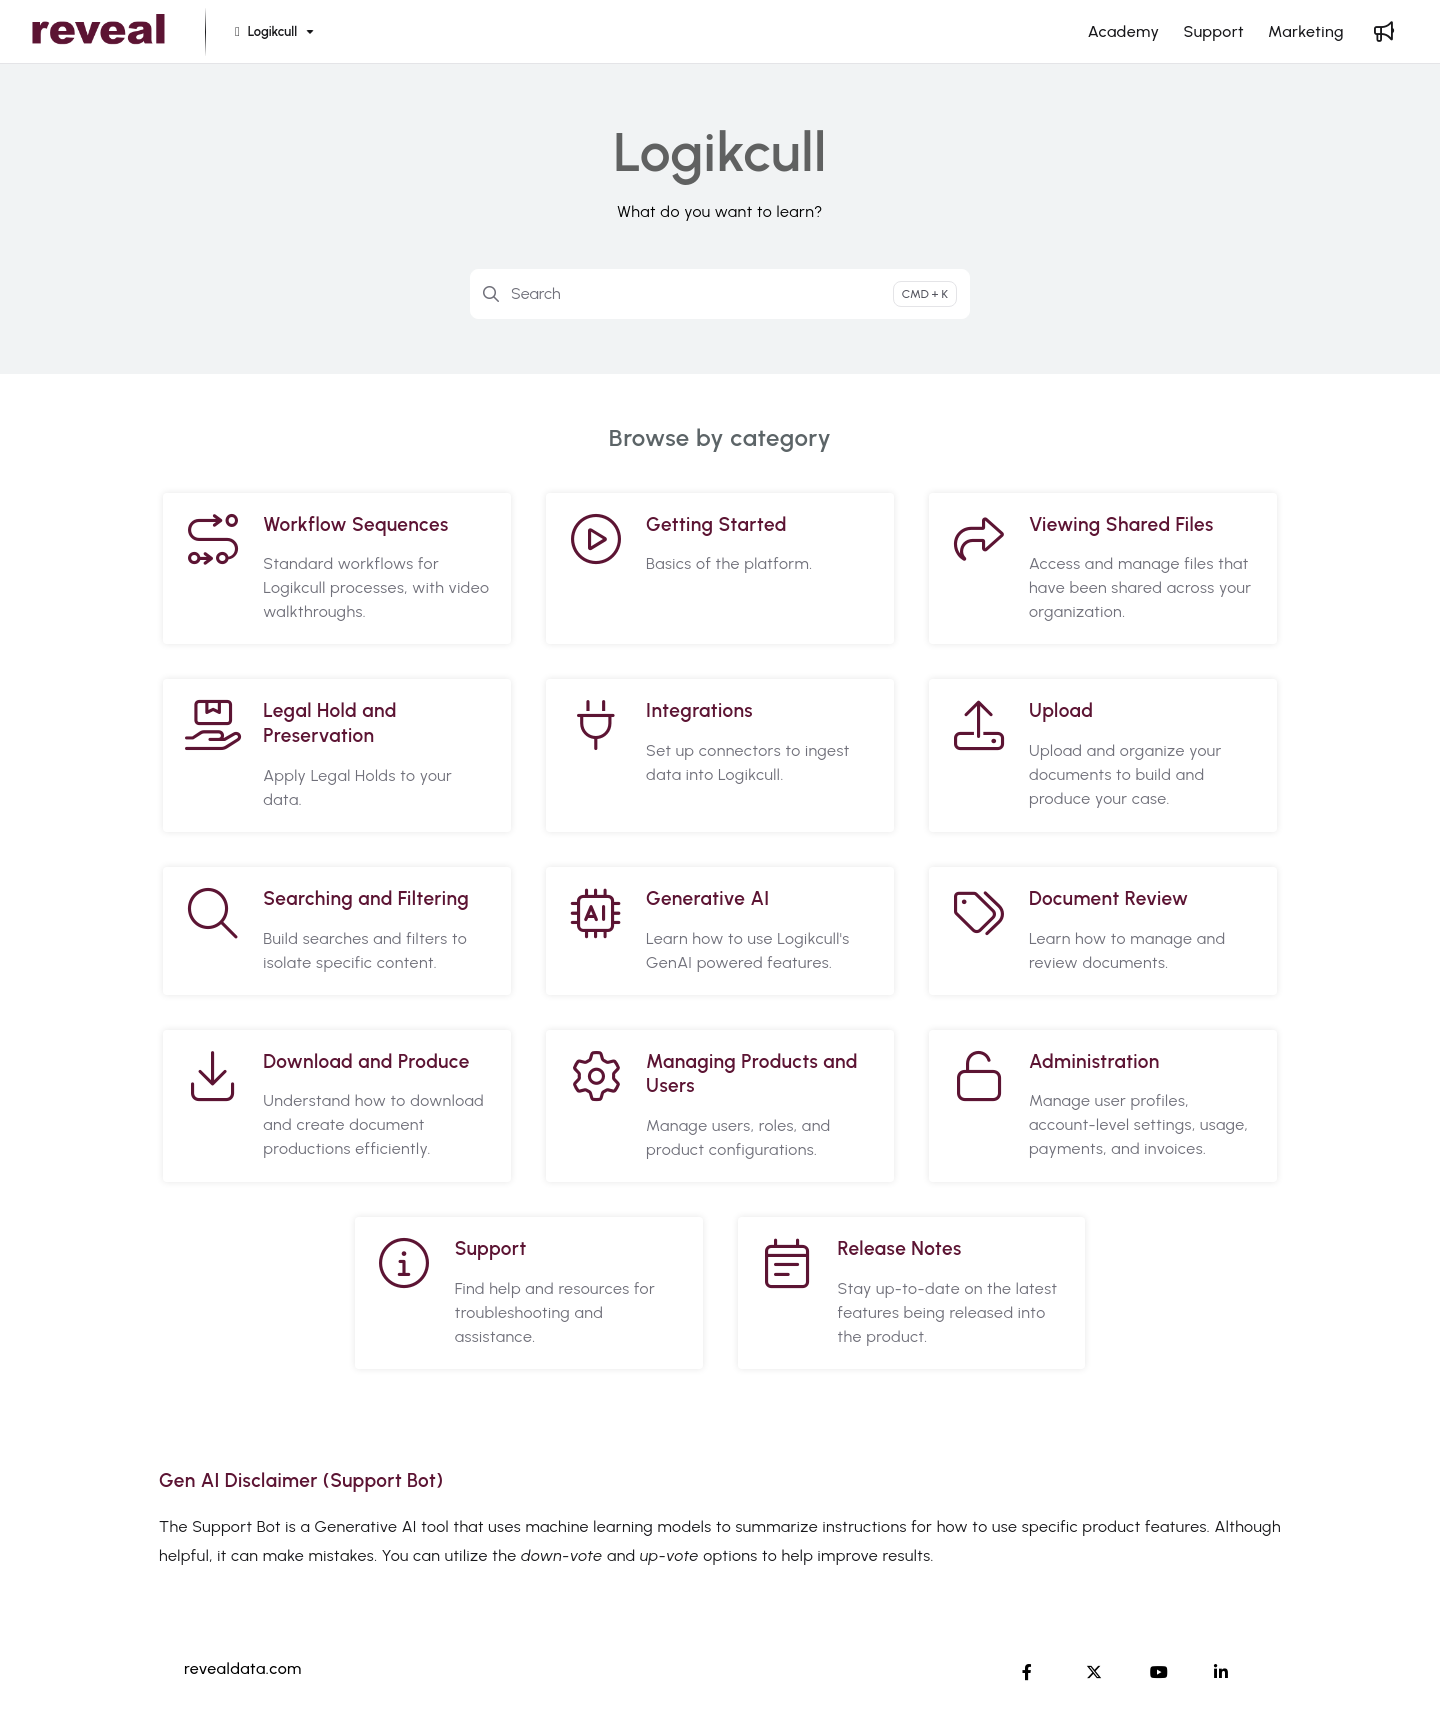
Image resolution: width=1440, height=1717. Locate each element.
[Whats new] (1384, 32)
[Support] (1213, 32)
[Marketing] (1306, 32)
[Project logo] (98, 32)
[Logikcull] (272, 32)
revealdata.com (243, 1668)
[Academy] (1124, 32)
